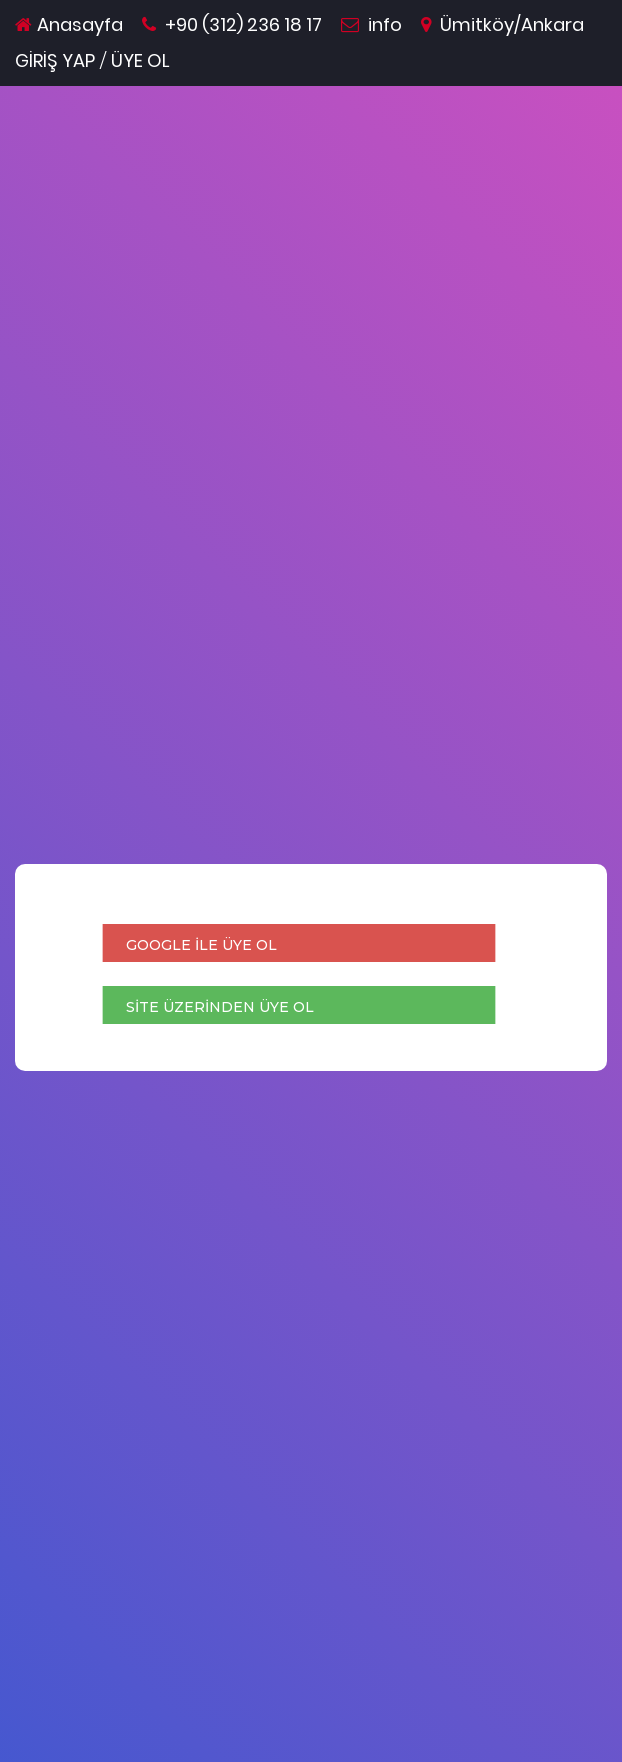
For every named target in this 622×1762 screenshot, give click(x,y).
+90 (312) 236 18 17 (232, 24)
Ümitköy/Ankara (502, 24)
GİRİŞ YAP (55, 60)
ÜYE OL (140, 60)
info (371, 24)
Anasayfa (69, 24)
